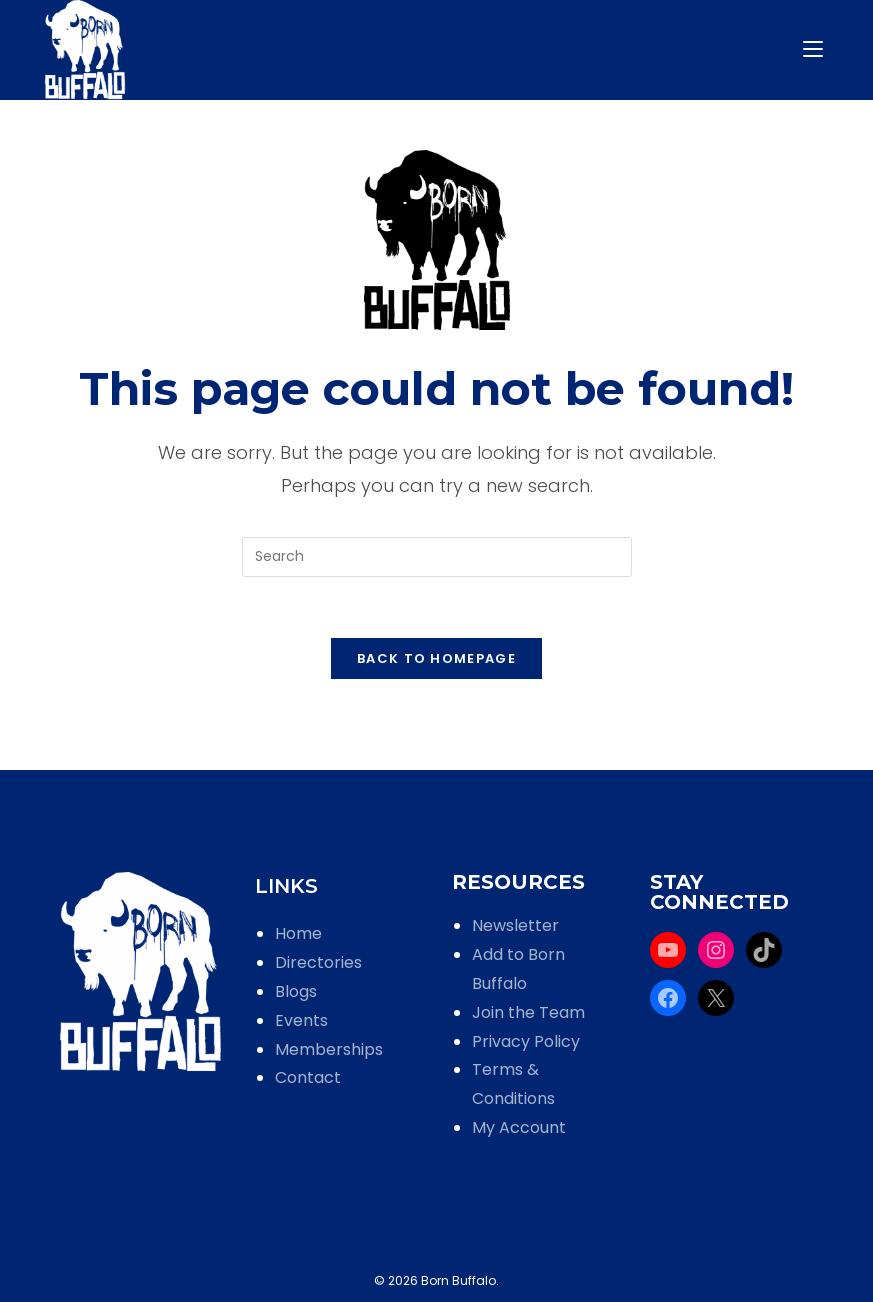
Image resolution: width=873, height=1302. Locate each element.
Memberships (329, 1049)
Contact (308, 1077)
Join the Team (528, 1012)
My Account (519, 1127)
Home (298, 933)
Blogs (296, 991)
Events (301, 1020)
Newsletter (515, 925)
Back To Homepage (436, 658)
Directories (318, 962)
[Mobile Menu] (816, 49)
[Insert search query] (437, 557)
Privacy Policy (526, 1041)
